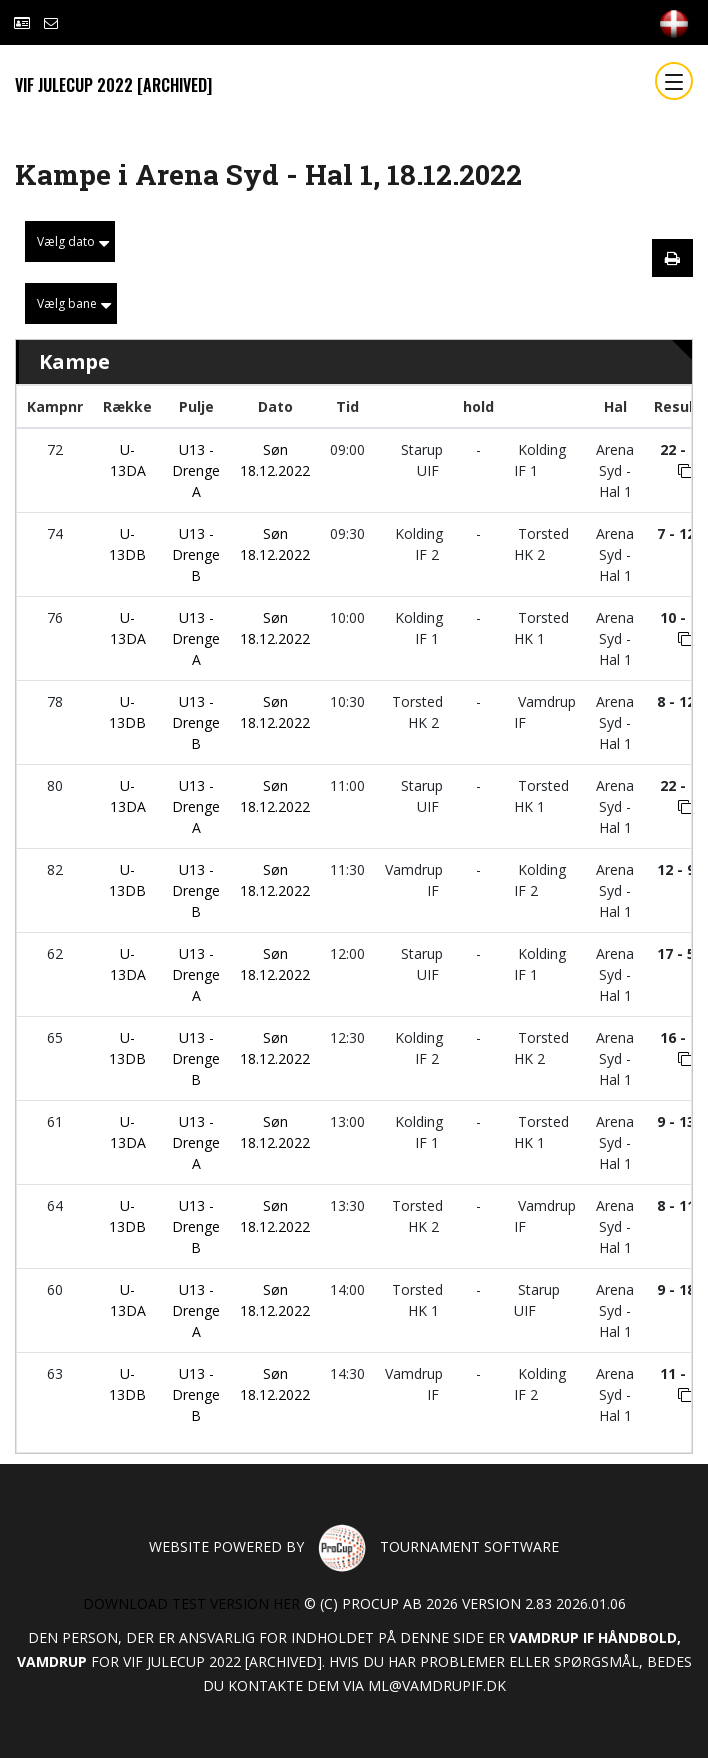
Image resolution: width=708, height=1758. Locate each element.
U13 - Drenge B (196, 554)
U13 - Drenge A (196, 470)
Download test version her (191, 1603)
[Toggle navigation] (674, 81)
